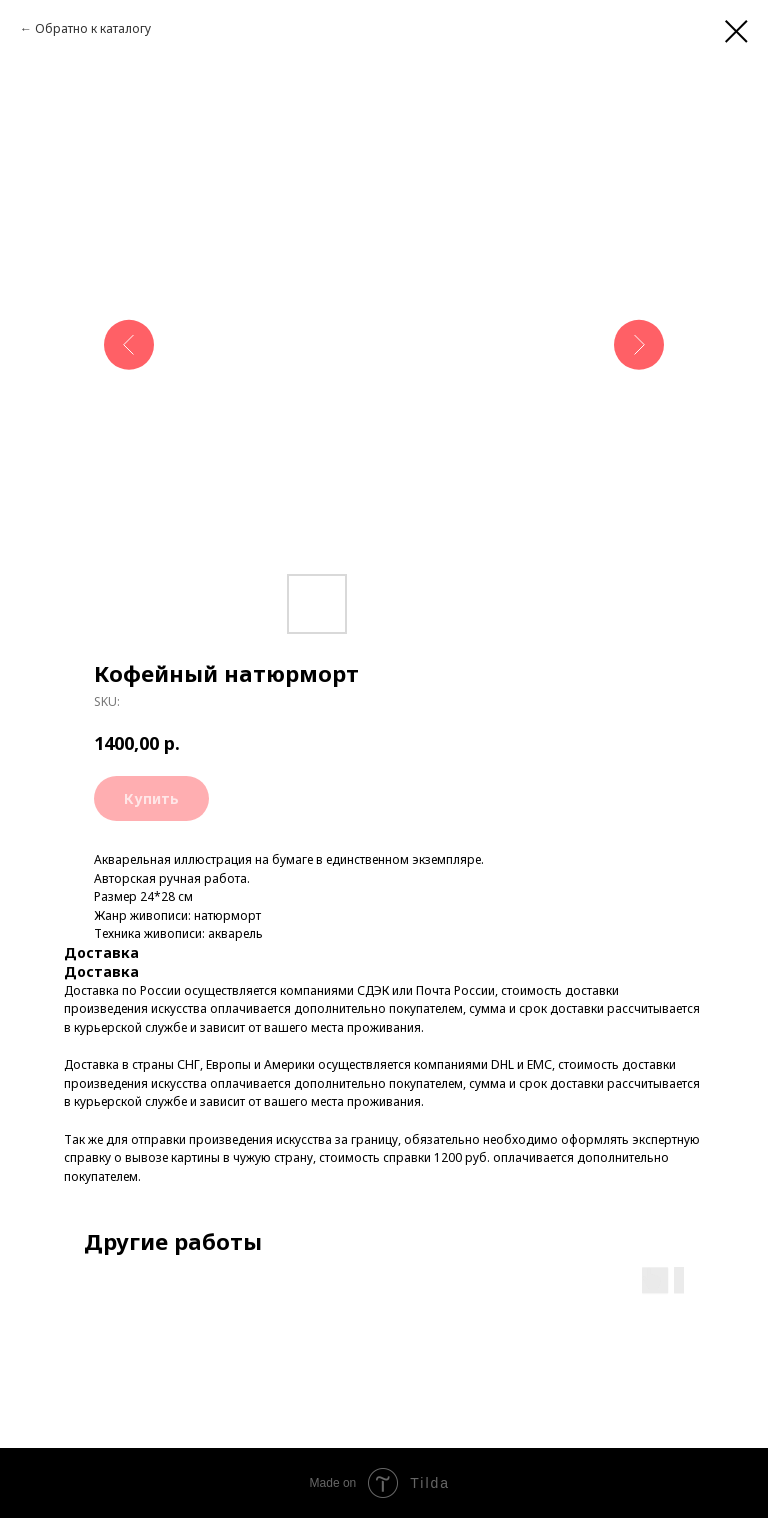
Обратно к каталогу (93, 28)
